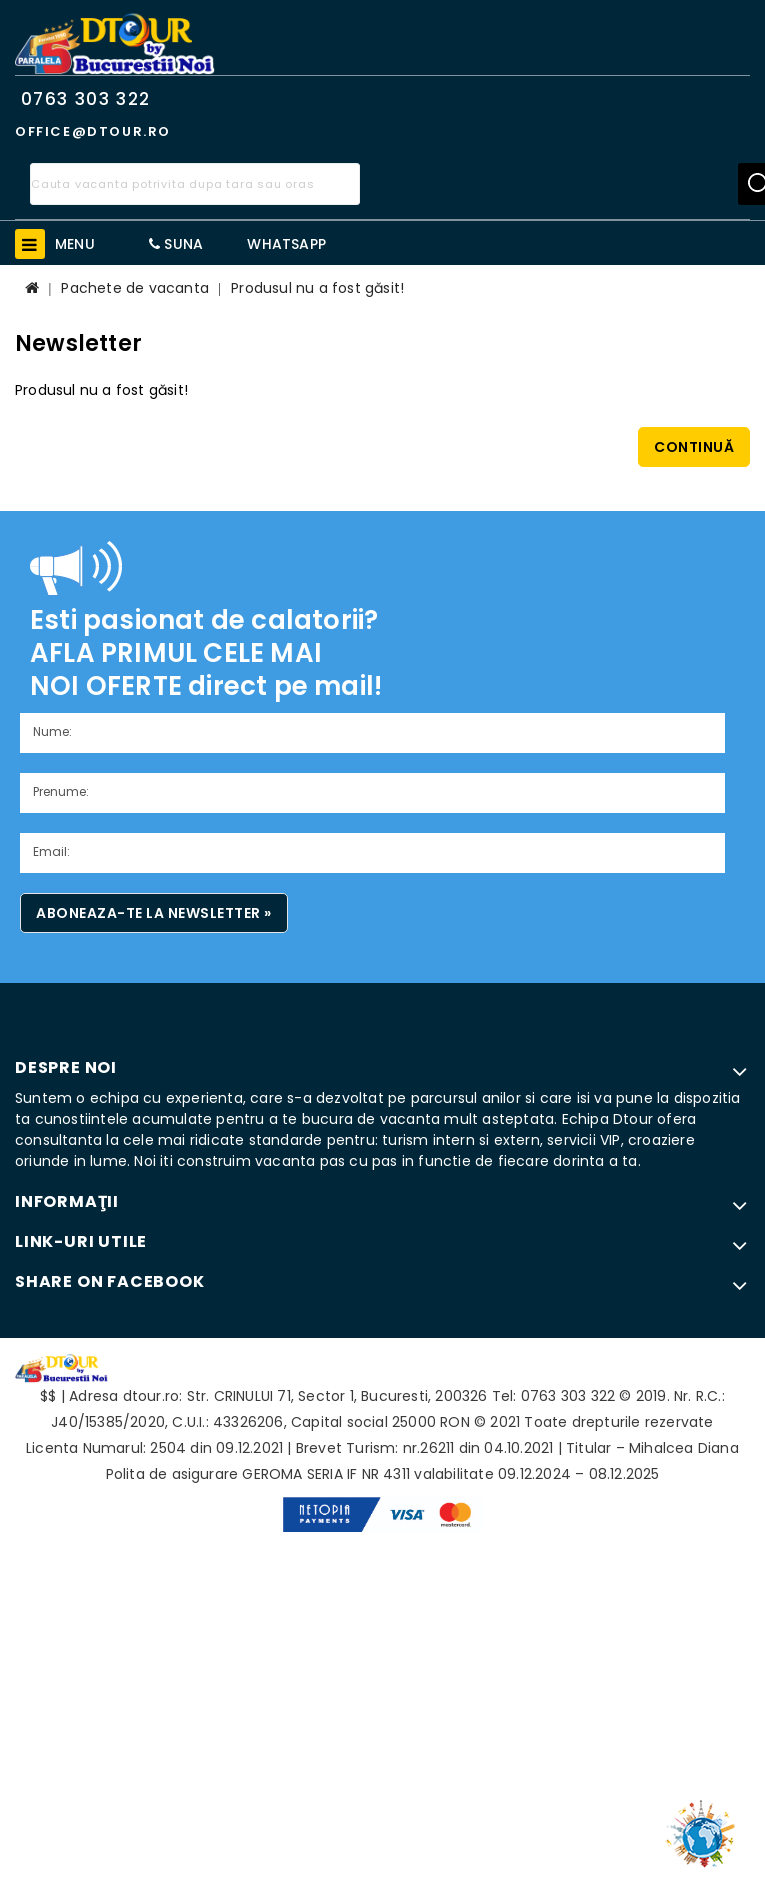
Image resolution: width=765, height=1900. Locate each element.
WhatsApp (286, 244)
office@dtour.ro (93, 131)
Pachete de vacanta (135, 288)
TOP (705, 1825)
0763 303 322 (86, 99)
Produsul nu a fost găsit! (317, 288)
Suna (176, 244)
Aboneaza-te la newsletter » (154, 913)
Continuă (694, 447)
